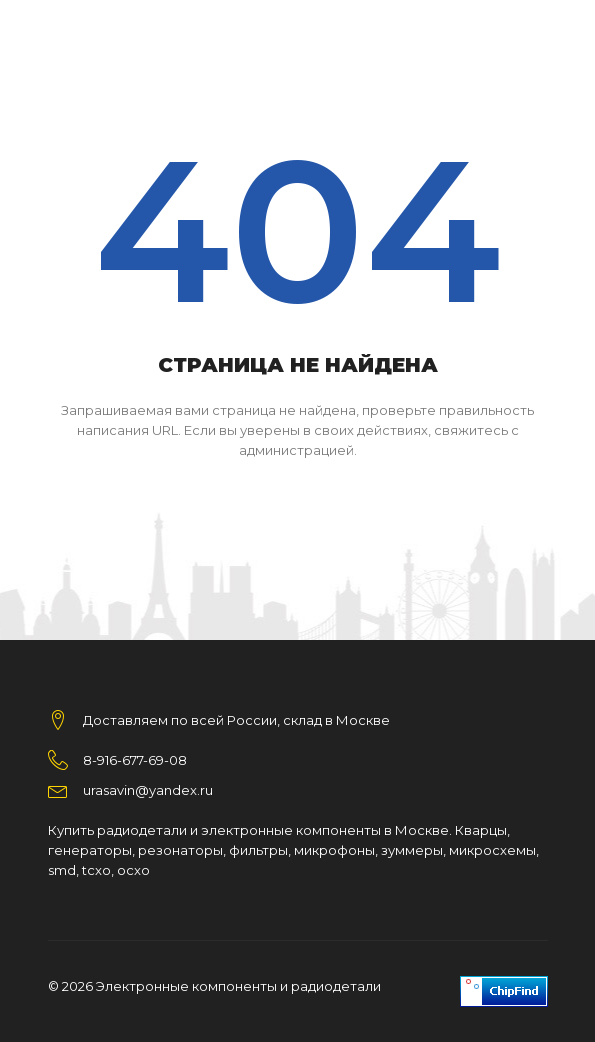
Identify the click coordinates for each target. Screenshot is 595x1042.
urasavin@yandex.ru (148, 790)
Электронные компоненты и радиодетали (238, 986)
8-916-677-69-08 (135, 760)
